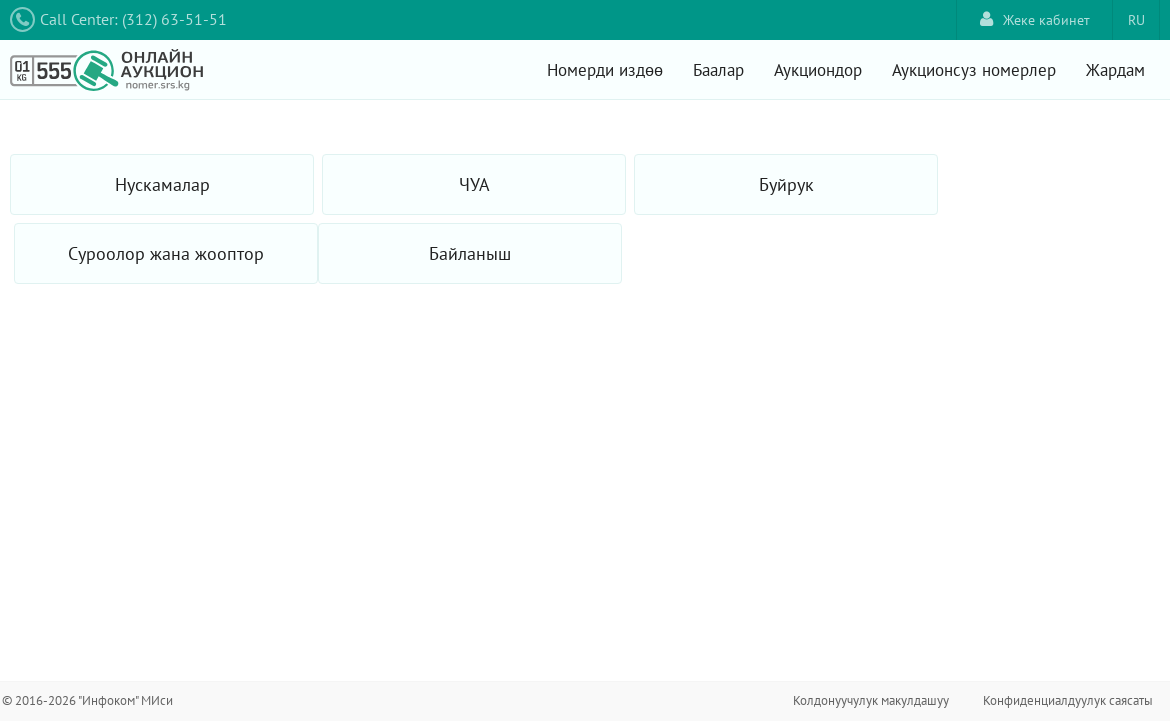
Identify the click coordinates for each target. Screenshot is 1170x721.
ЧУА (474, 184)
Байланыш (470, 253)
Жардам (1115, 70)
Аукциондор (818, 70)
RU (1136, 20)
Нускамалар (162, 184)
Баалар (718, 70)
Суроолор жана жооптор (166, 253)
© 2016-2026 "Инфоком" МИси (87, 700)
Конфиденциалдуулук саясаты (1068, 700)
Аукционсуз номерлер (974, 70)
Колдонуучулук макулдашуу (871, 700)
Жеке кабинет (1035, 19)
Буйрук (786, 184)
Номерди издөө (605, 70)
